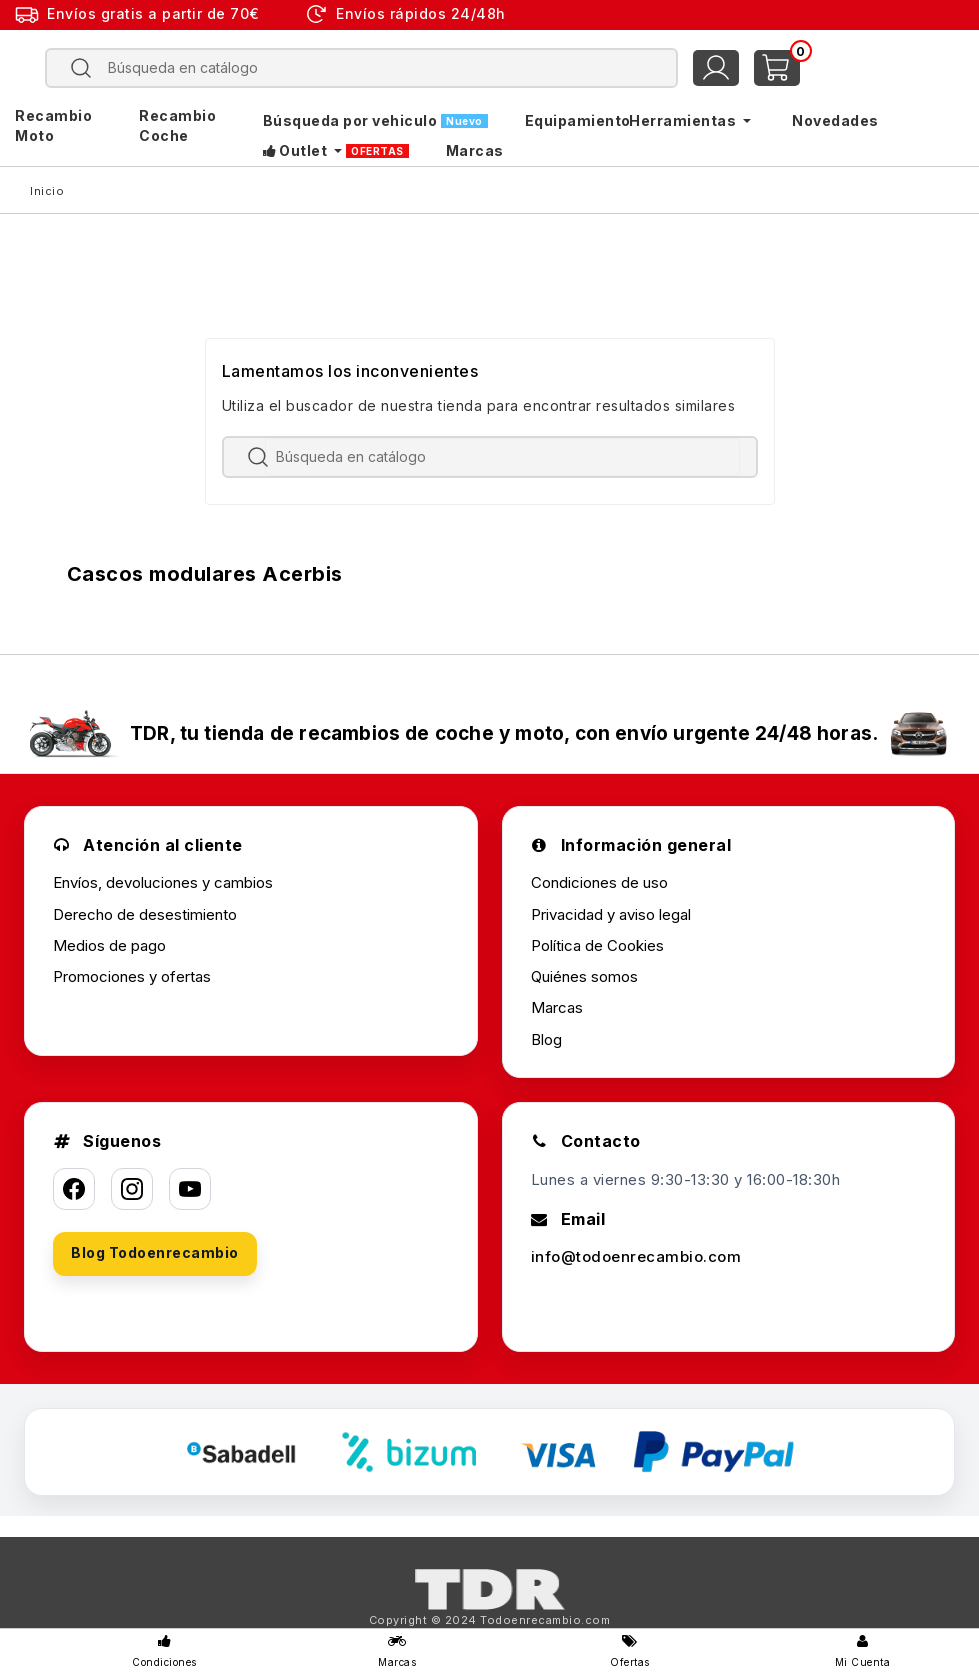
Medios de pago (109, 945)
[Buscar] (376, 68)
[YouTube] (190, 1189)
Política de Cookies (597, 945)
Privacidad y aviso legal (611, 914)
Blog (546, 1039)
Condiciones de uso (599, 882)
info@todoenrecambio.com (636, 1256)
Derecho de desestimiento (145, 914)
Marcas (557, 1007)
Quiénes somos (584, 976)
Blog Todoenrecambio (155, 1252)
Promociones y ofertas (132, 976)
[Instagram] (132, 1189)
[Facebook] (74, 1189)
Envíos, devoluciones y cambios (163, 882)
